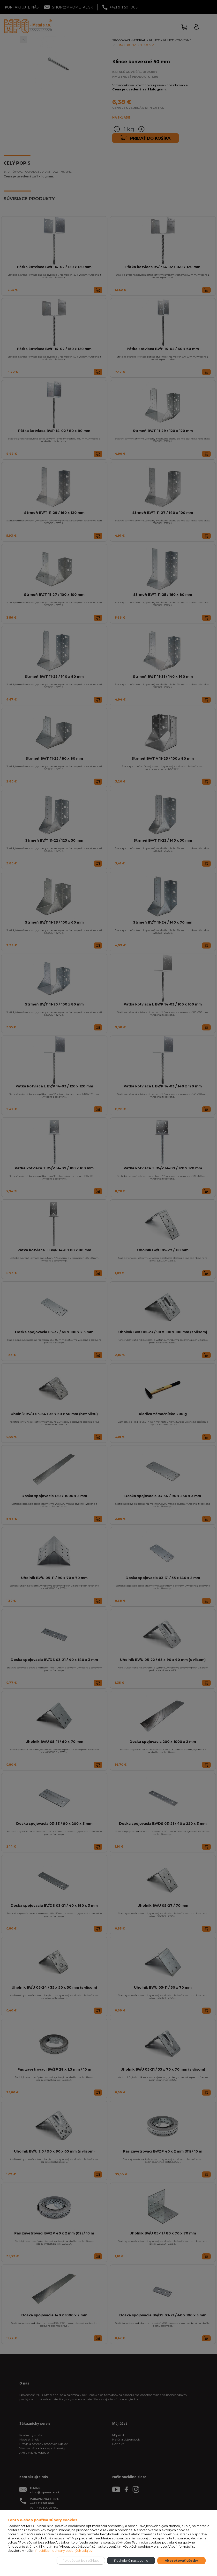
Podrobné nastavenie (131, 2560)
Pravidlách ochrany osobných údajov (63, 2550)
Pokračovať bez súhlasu (80, 2560)
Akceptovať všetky (181, 2560)
